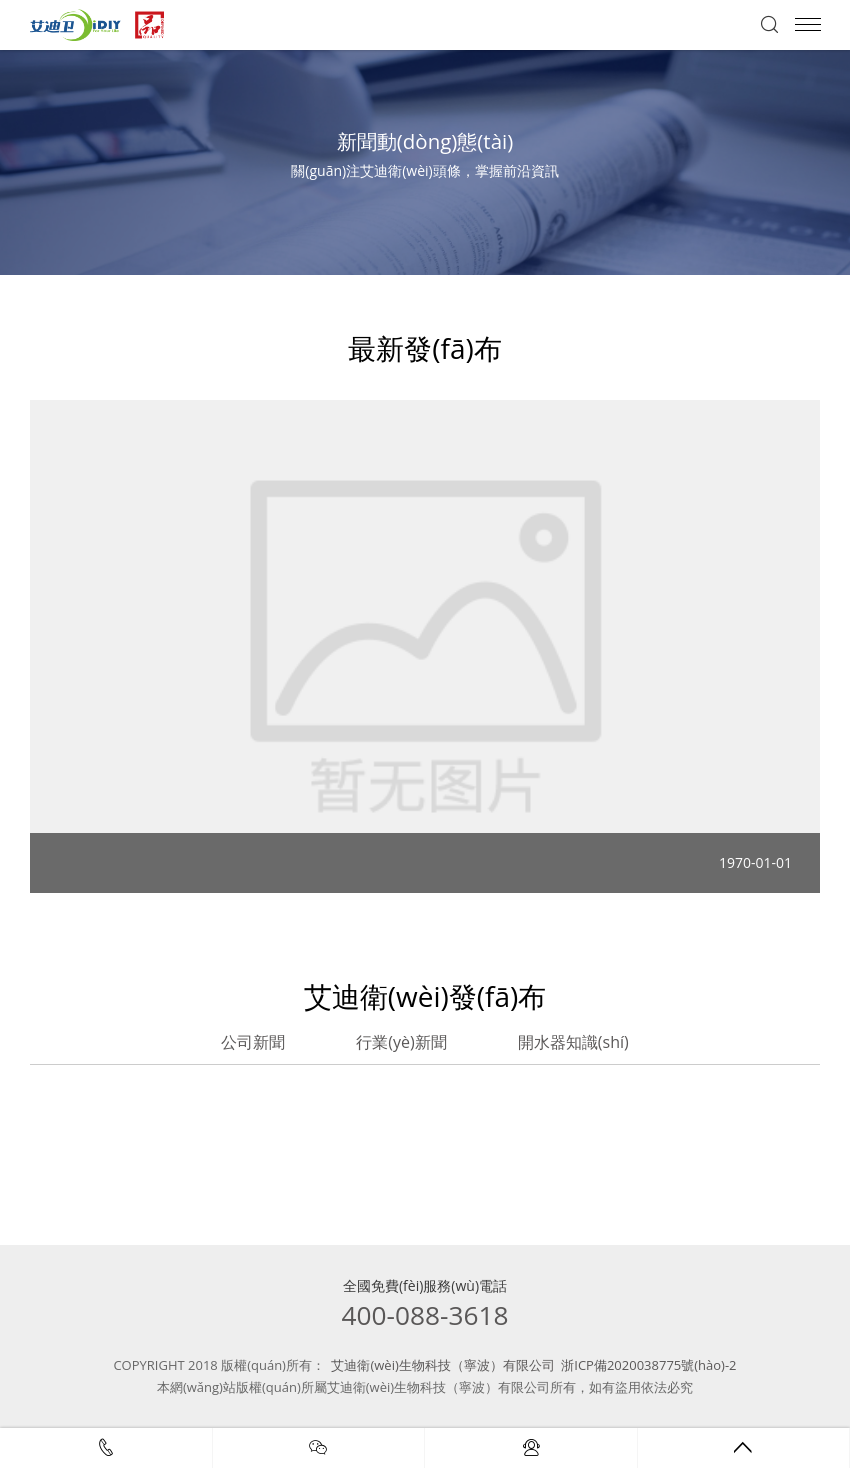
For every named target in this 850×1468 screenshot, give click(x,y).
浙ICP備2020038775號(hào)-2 (648, 1365)
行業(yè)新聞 (401, 1042)
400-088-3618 (425, 1315)
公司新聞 (253, 1042)
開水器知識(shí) (573, 1042)
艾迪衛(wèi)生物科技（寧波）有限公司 (442, 1365)
